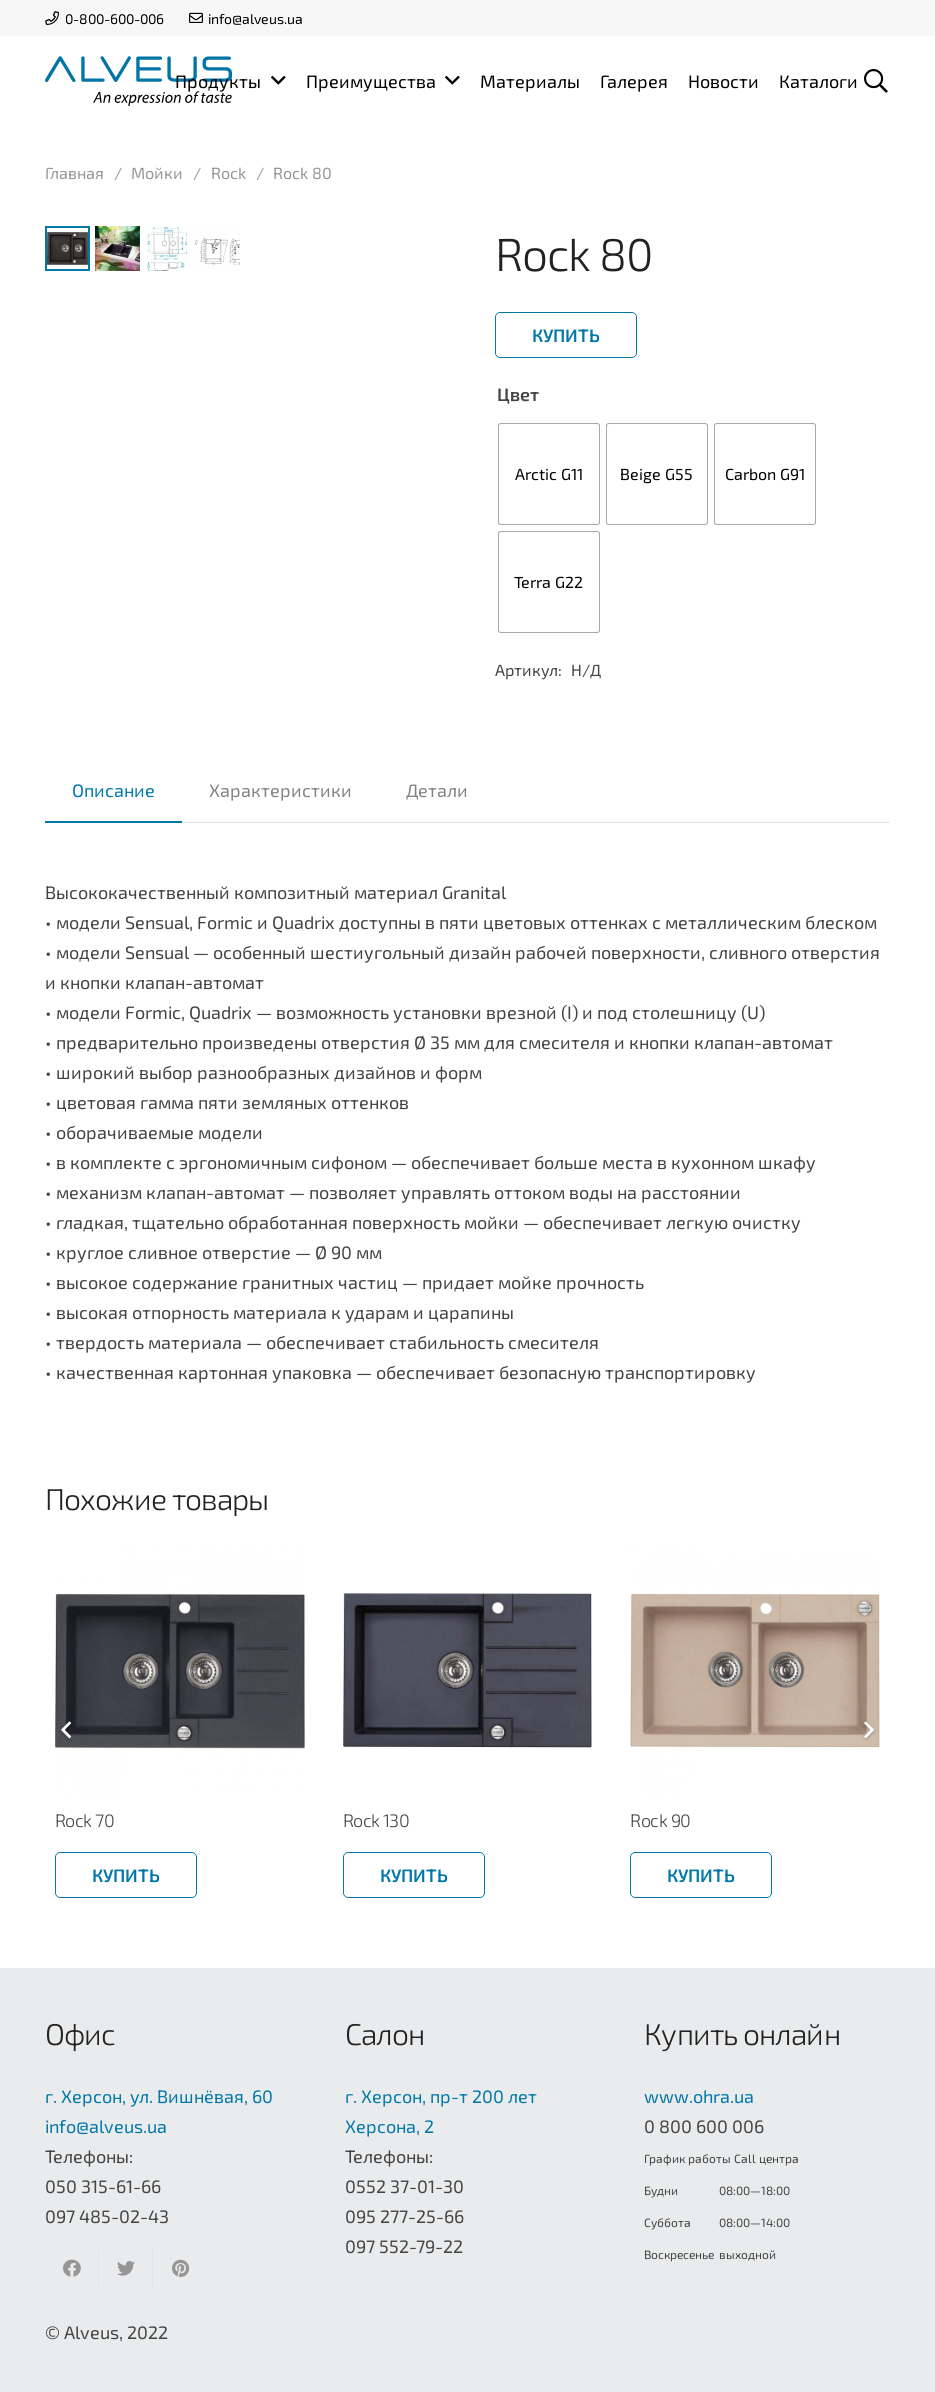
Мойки (157, 172)
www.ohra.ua (699, 2096)
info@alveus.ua (106, 2126)
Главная (74, 172)
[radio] (549, 474)
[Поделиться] (72, 2268)
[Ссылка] (138, 81)
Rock (228, 172)
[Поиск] (875, 81)
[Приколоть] (180, 2268)
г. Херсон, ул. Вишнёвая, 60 (159, 2096)
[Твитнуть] (126, 2268)
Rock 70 (84, 1820)
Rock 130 (376, 1820)
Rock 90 (660, 1820)
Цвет (518, 394)
